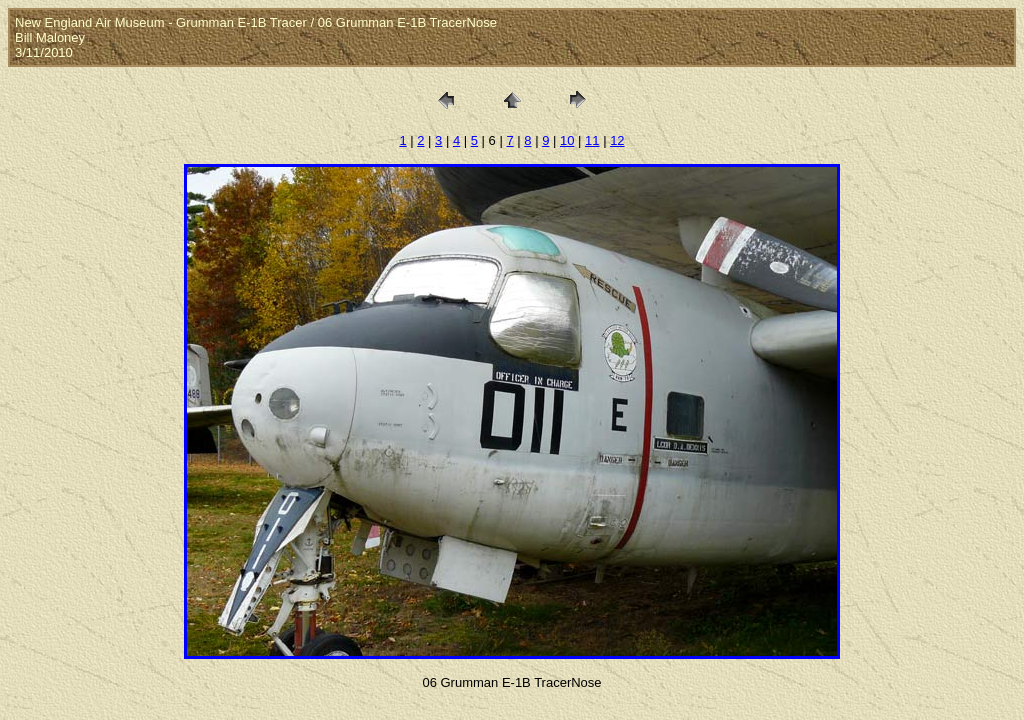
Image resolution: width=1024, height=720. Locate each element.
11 (592, 140)
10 (567, 140)
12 (617, 140)
